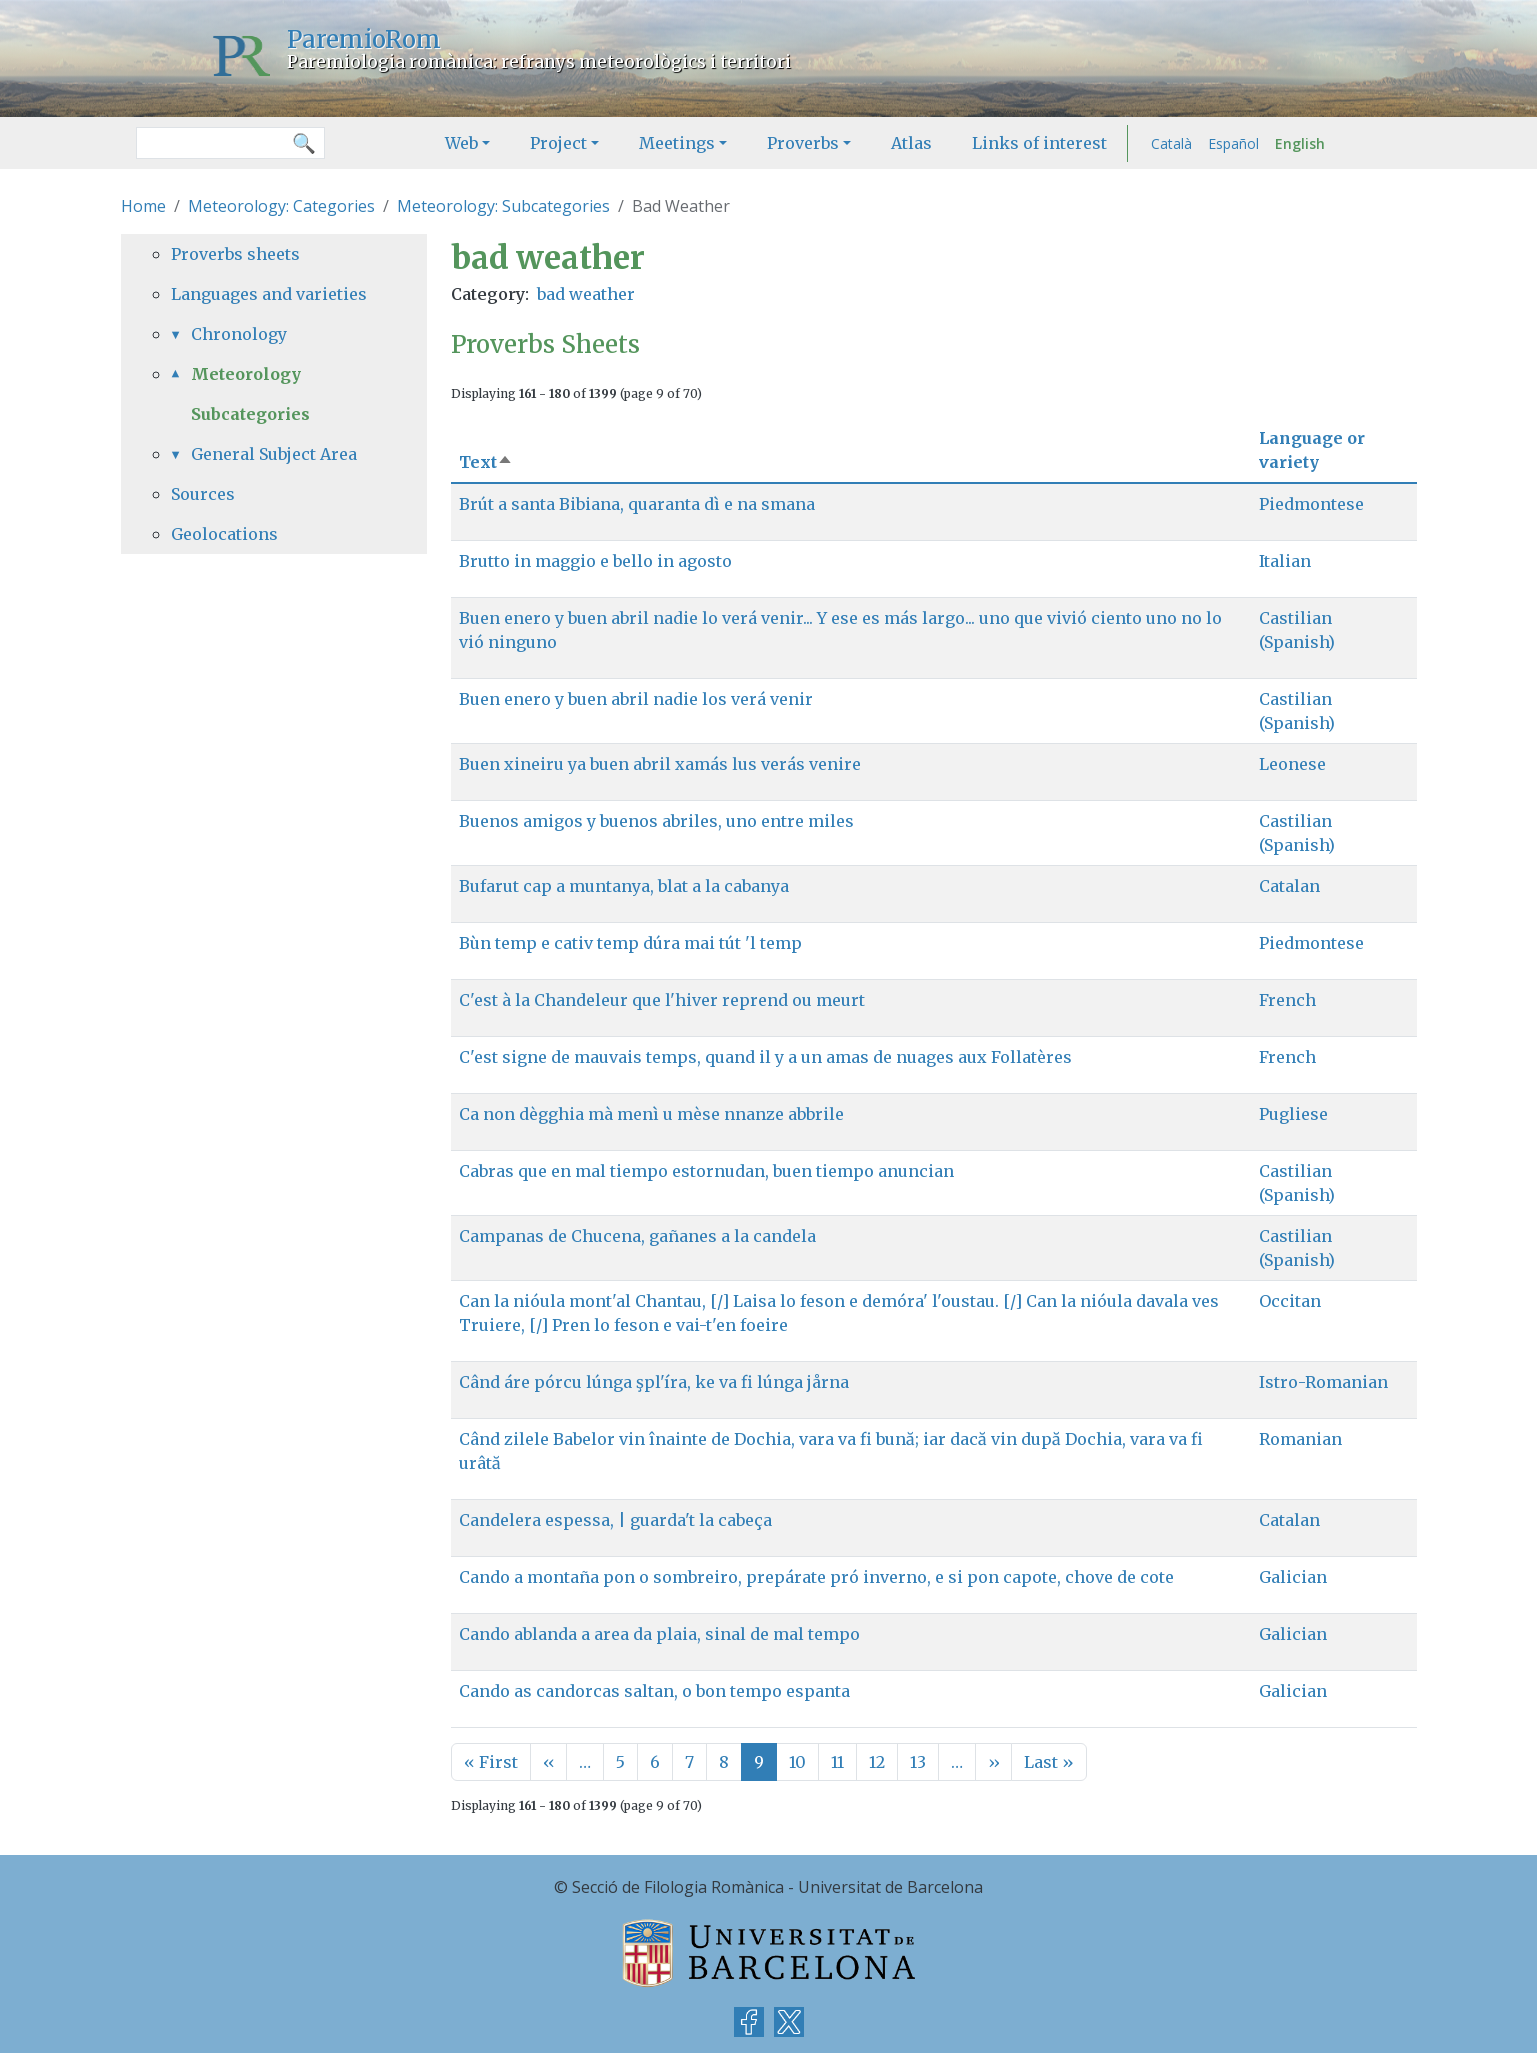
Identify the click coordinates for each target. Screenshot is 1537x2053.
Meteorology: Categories (281, 206)
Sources (203, 494)
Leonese (1292, 764)
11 (837, 1762)
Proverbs (803, 143)
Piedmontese (1311, 504)
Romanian (1300, 1439)
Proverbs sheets (235, 254)
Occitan (1290, 1301)
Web (461, 143)
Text (486, 462)
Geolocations (224, 534)
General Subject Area (274, 454)
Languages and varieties (269, 294)
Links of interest (1039, 143)
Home (143, 206)
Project (558, 143)
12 (877, 1762)
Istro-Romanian (1323, 1382)
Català (1171, 143)
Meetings (677, 143)
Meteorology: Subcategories (503, 206)
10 (797, 1762)
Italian (1285, 561)
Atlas (911, 143)
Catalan (1289, 886)
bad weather (586, 294)
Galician (1293, 1577)
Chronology (239, 334)
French (1287, 1000)
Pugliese (1293, 1114)
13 (918, 1762)
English (1300, 143)
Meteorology (246, 374)
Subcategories (250, 414)
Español (1233, 143)
